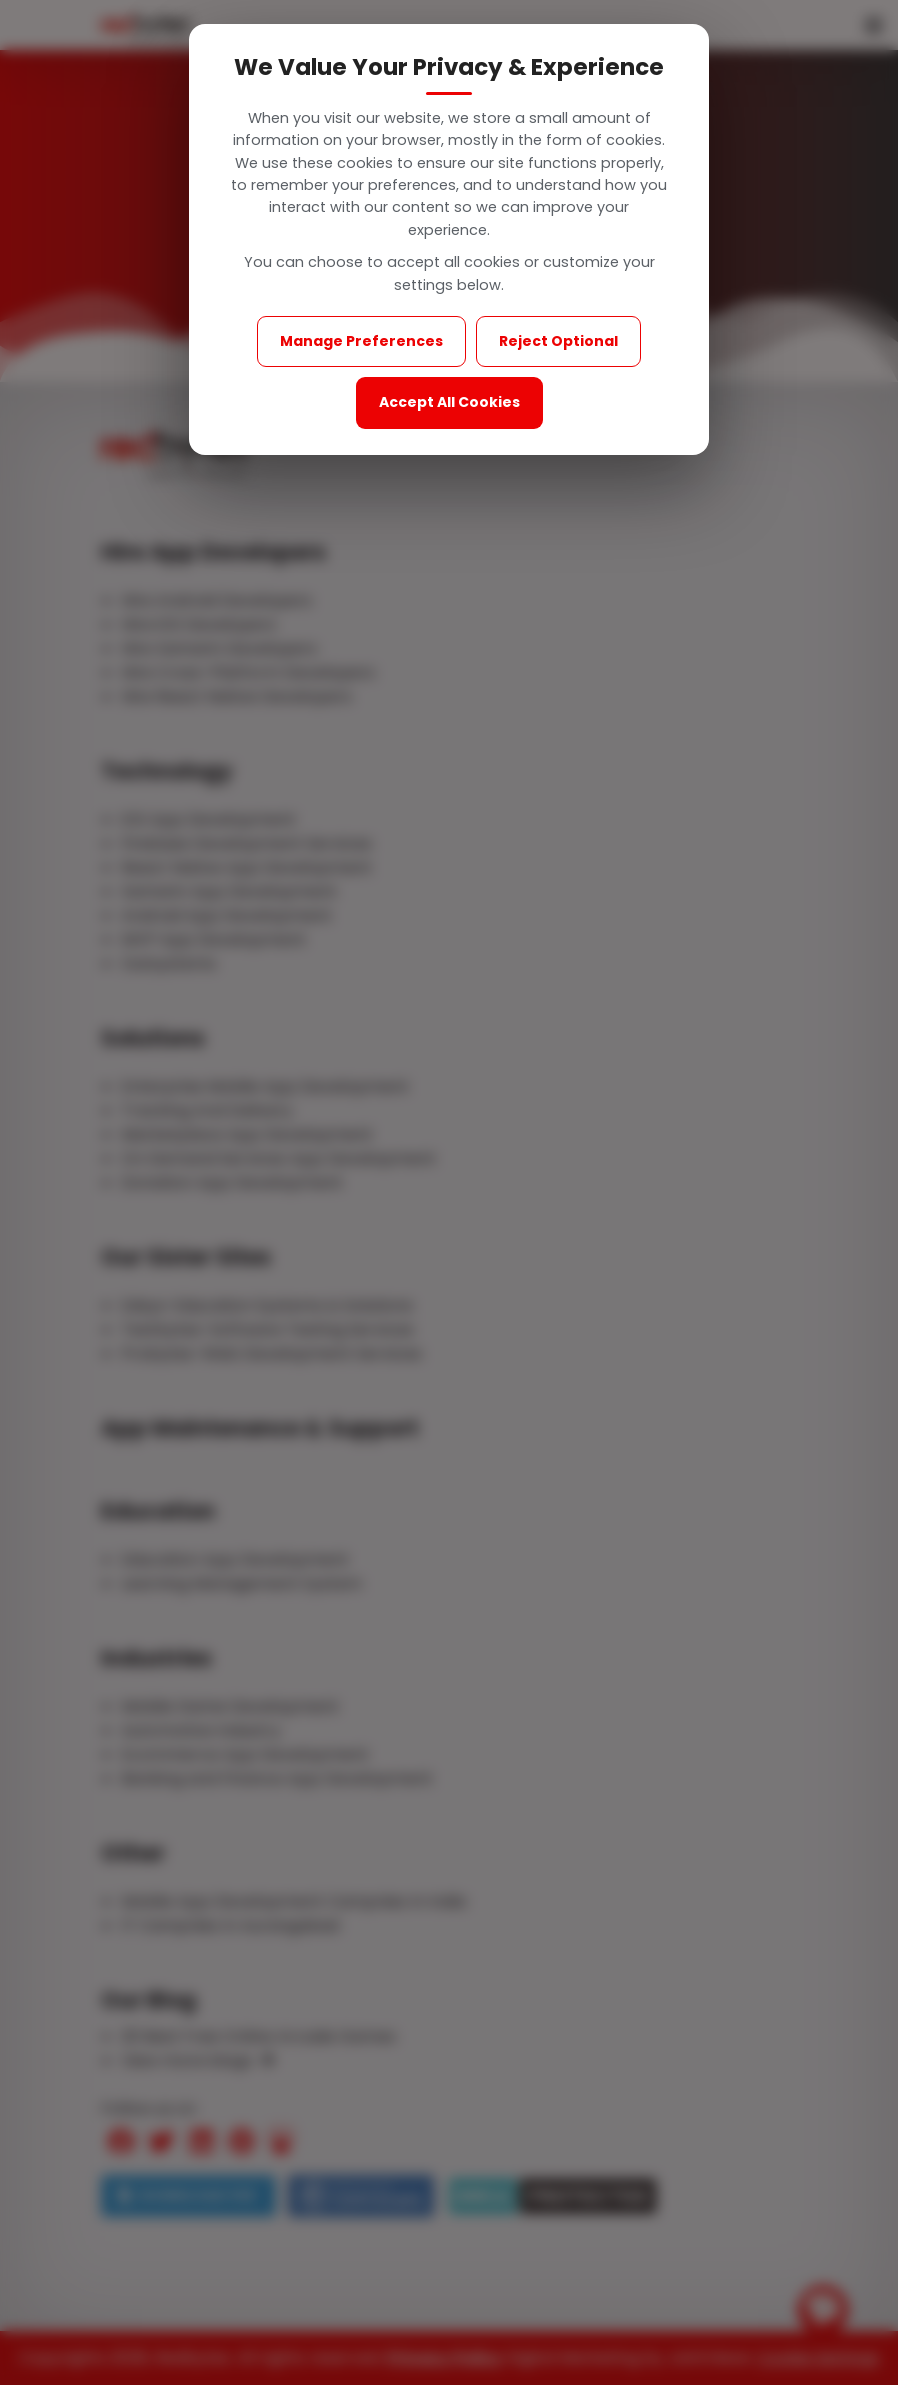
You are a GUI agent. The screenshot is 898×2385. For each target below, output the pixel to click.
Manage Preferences (361, 341)
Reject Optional (558, 341)
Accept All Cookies (449, 402)
